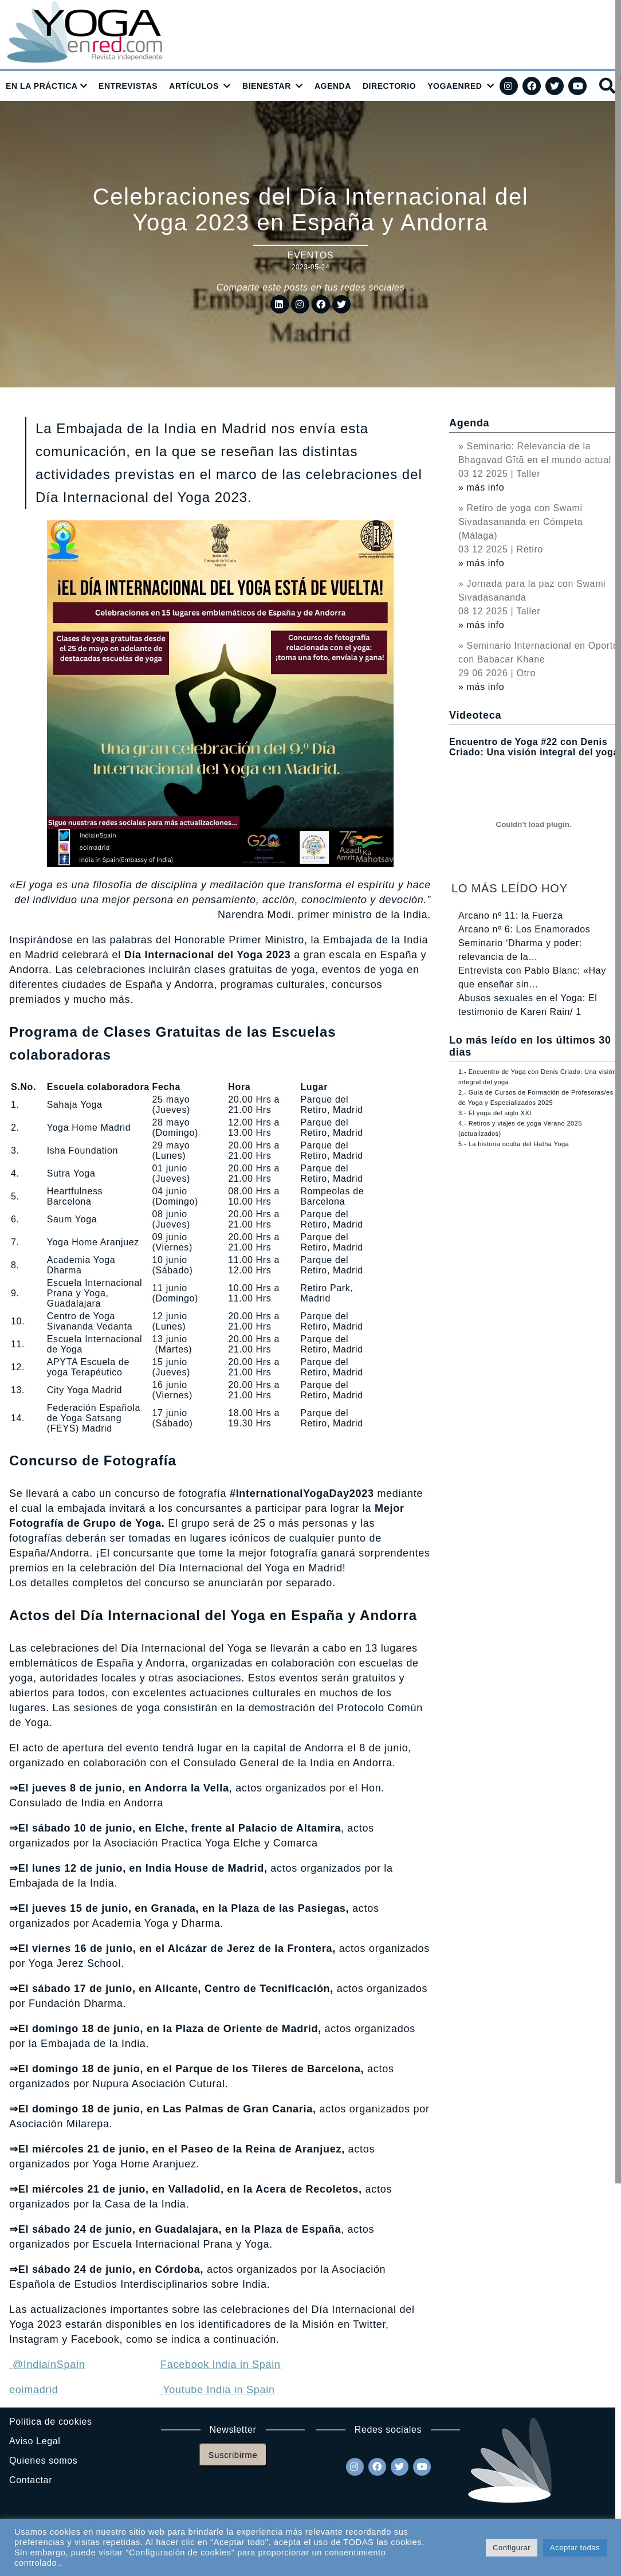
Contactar (30, 2480)
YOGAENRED (454, 86)
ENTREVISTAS (128, 86)
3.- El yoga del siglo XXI (495, 1112)
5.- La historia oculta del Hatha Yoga (513, 1143)
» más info (481, 487)
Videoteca (475, 715)
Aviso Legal (34, 2441)
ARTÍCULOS (194, 86)
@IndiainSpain (47, 2364)
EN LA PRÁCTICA (42, 86)
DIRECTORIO (389, 86)
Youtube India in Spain (217, 2389)
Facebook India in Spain (220, 2364)
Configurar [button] (511, 2547)
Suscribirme (233, 2455)
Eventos (311, 255)
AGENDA (333, 86)
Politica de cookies (50, 2421)
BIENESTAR (266, 86)
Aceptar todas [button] (575, 2547)
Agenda (469, 423)
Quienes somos (43, 2460)
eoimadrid (33, 2389)
